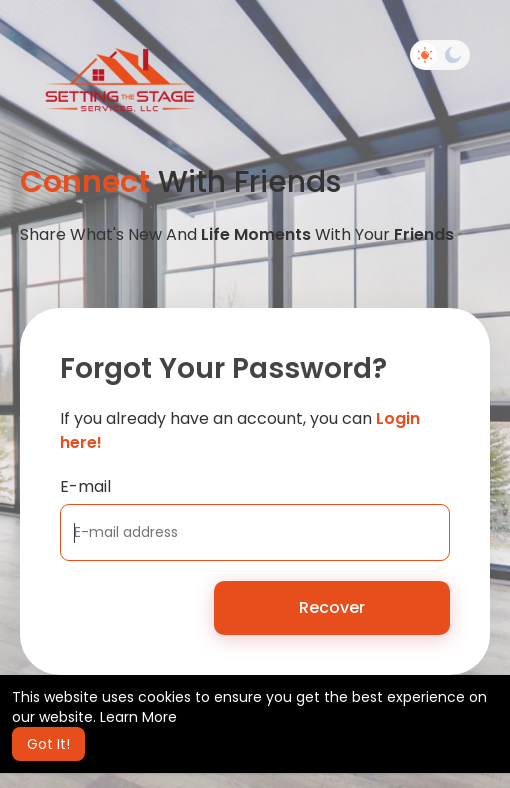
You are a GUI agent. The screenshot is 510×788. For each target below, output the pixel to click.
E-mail (85, 486)
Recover (332, 607)
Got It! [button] (48, 744)
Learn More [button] (138, 717)
